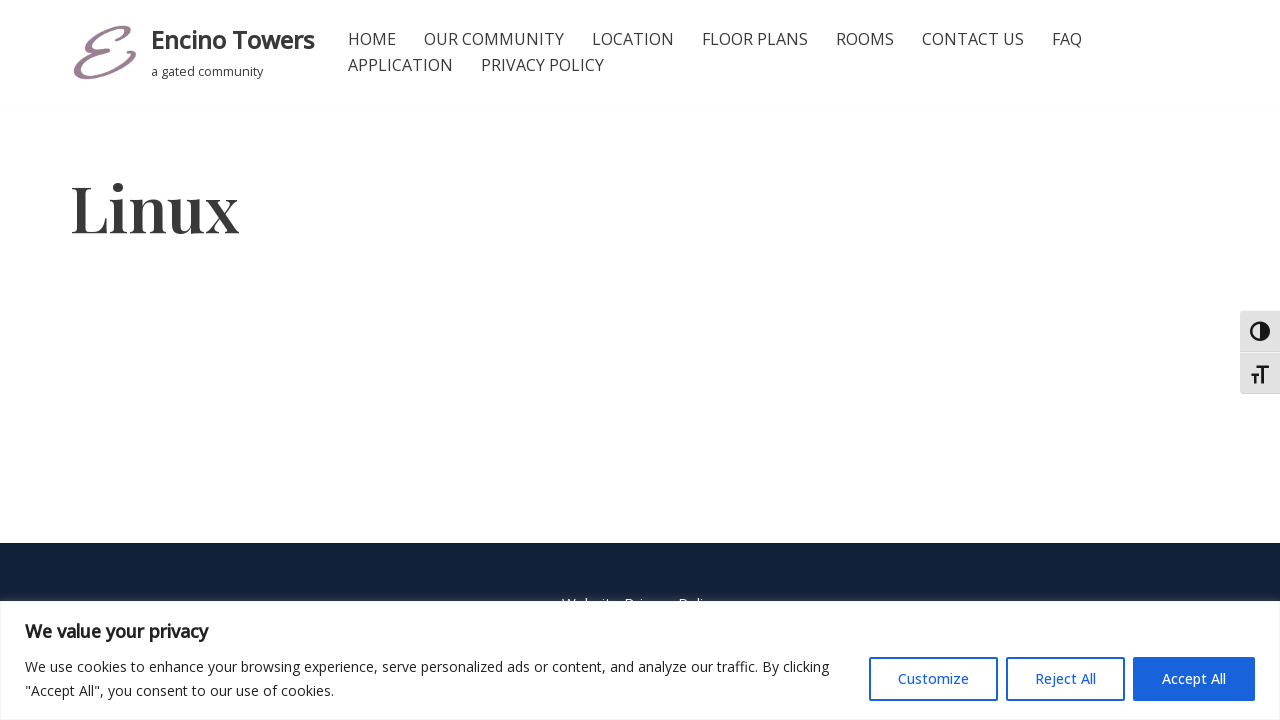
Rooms (865, 39)
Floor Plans (755, 39)
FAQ (1067, 39)
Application (400, 65)
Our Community (494, 39)
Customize (933, 678)
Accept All (1194, 678)
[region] (640, 660)
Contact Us (973, 39)
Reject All (1065, 678)
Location (633, 39)
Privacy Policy (542, 65)
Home (372, 39)
